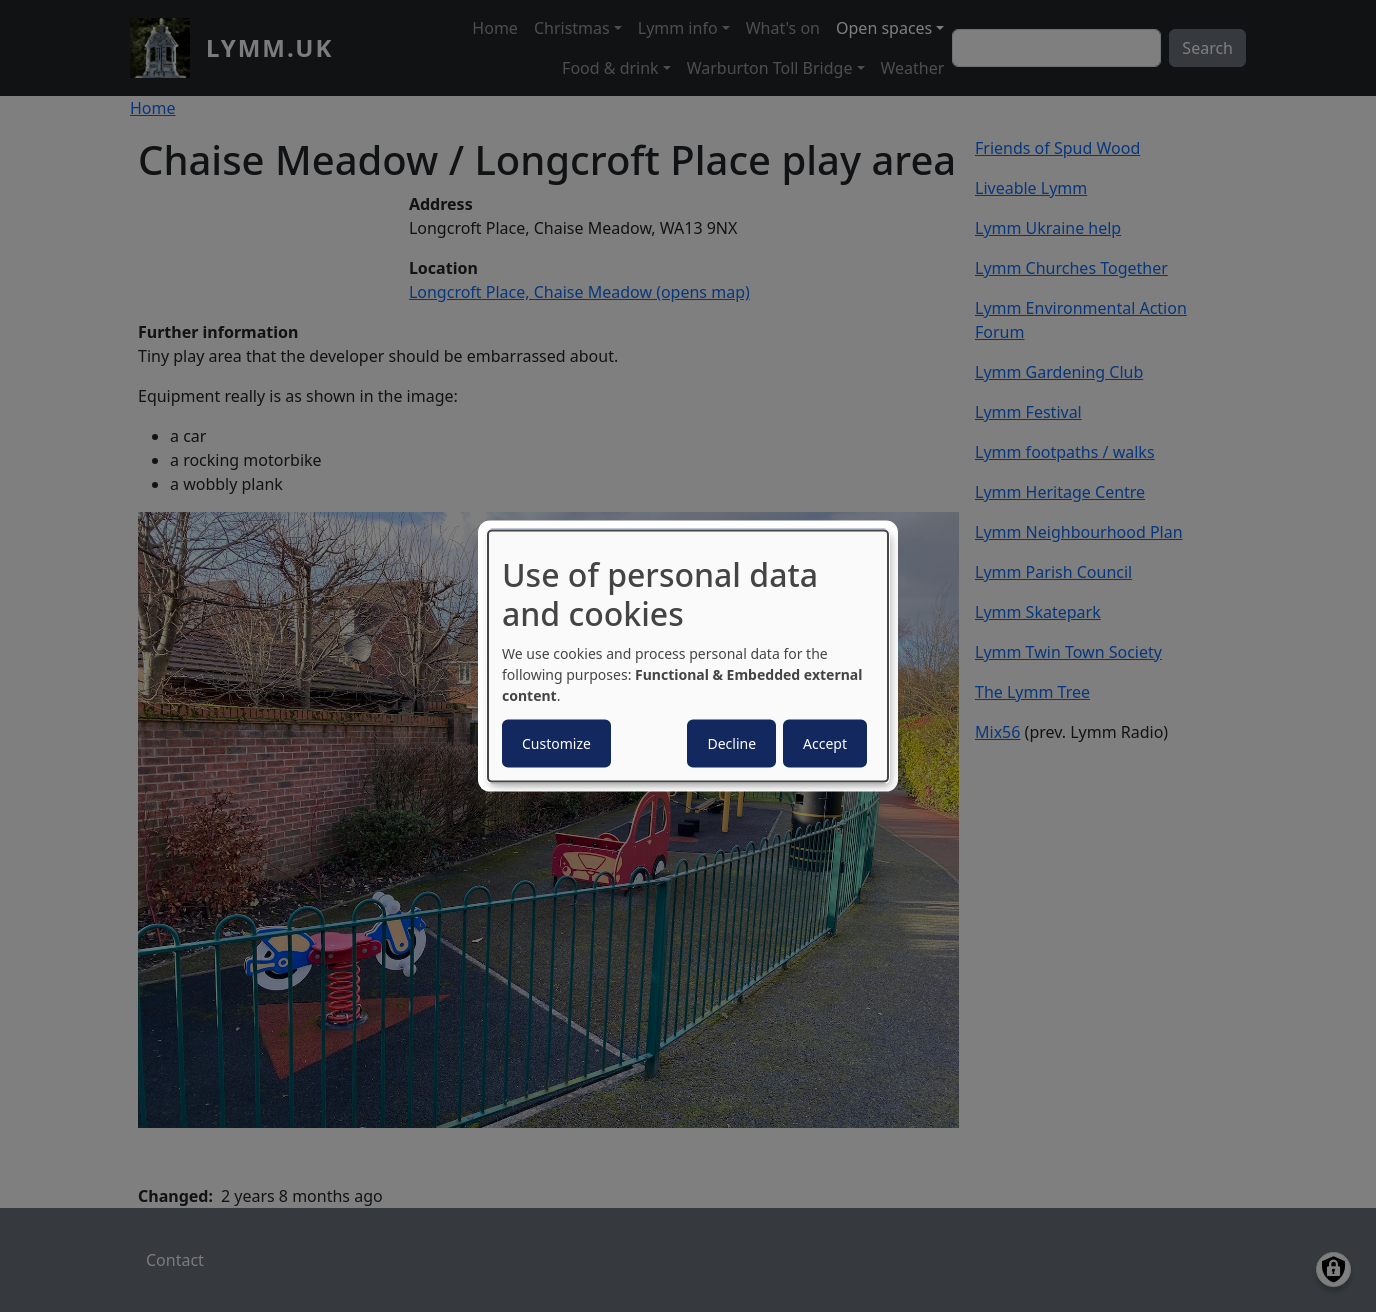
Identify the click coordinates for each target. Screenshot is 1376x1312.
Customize (556, 742)
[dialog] (688, 656)
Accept (825, 742)
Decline (731, 742)
